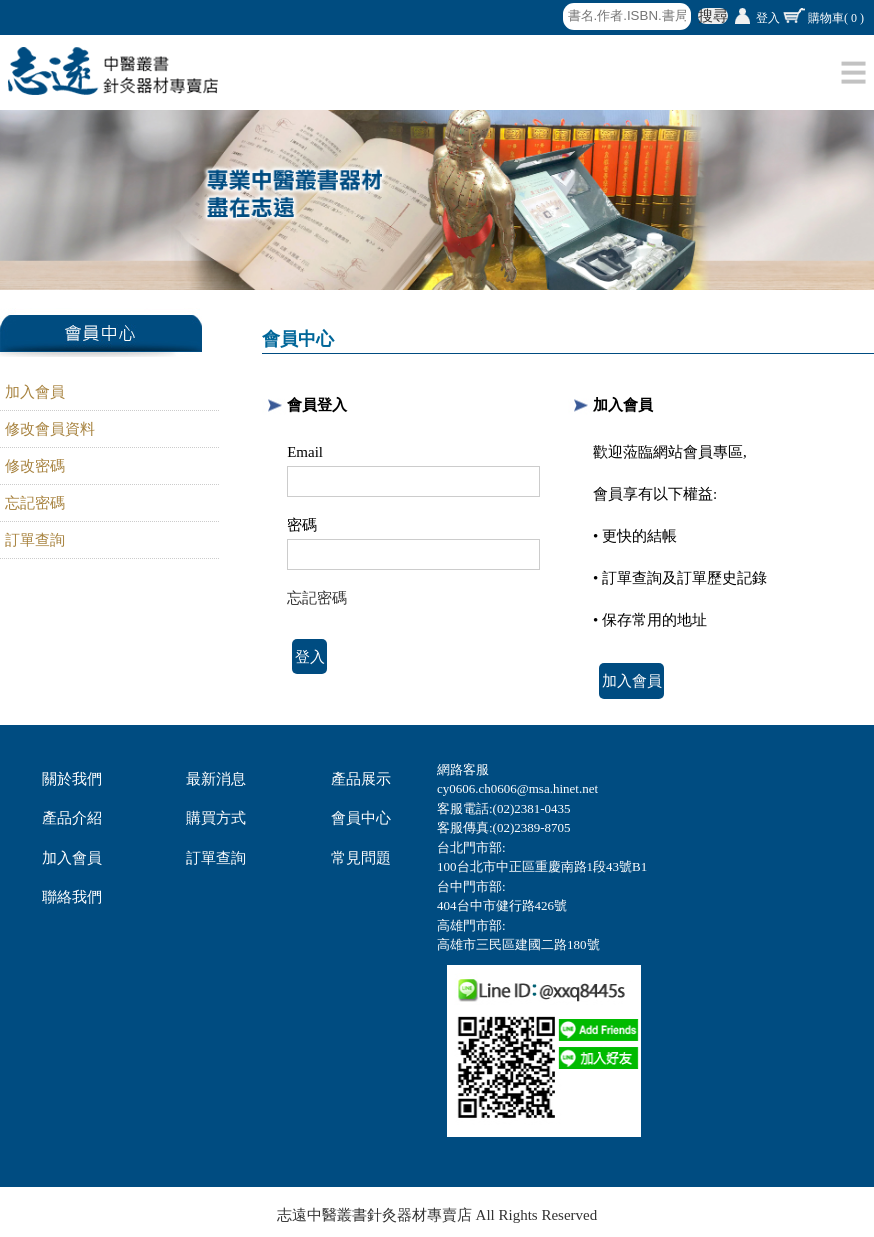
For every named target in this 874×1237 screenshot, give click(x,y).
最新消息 (216, 779)
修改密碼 (35, 466)
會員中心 (361, 818)
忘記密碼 (35, 503)
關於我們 (72, 779)
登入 (768, 18)
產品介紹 (72, 818)
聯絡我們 (72, 897)
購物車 (836, 18)
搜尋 (713, 16)
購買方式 (216, 818)
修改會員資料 (50, 429)
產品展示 (361, 779)
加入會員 (35, 392)
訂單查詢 (35, 540)
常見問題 (361, 858)
